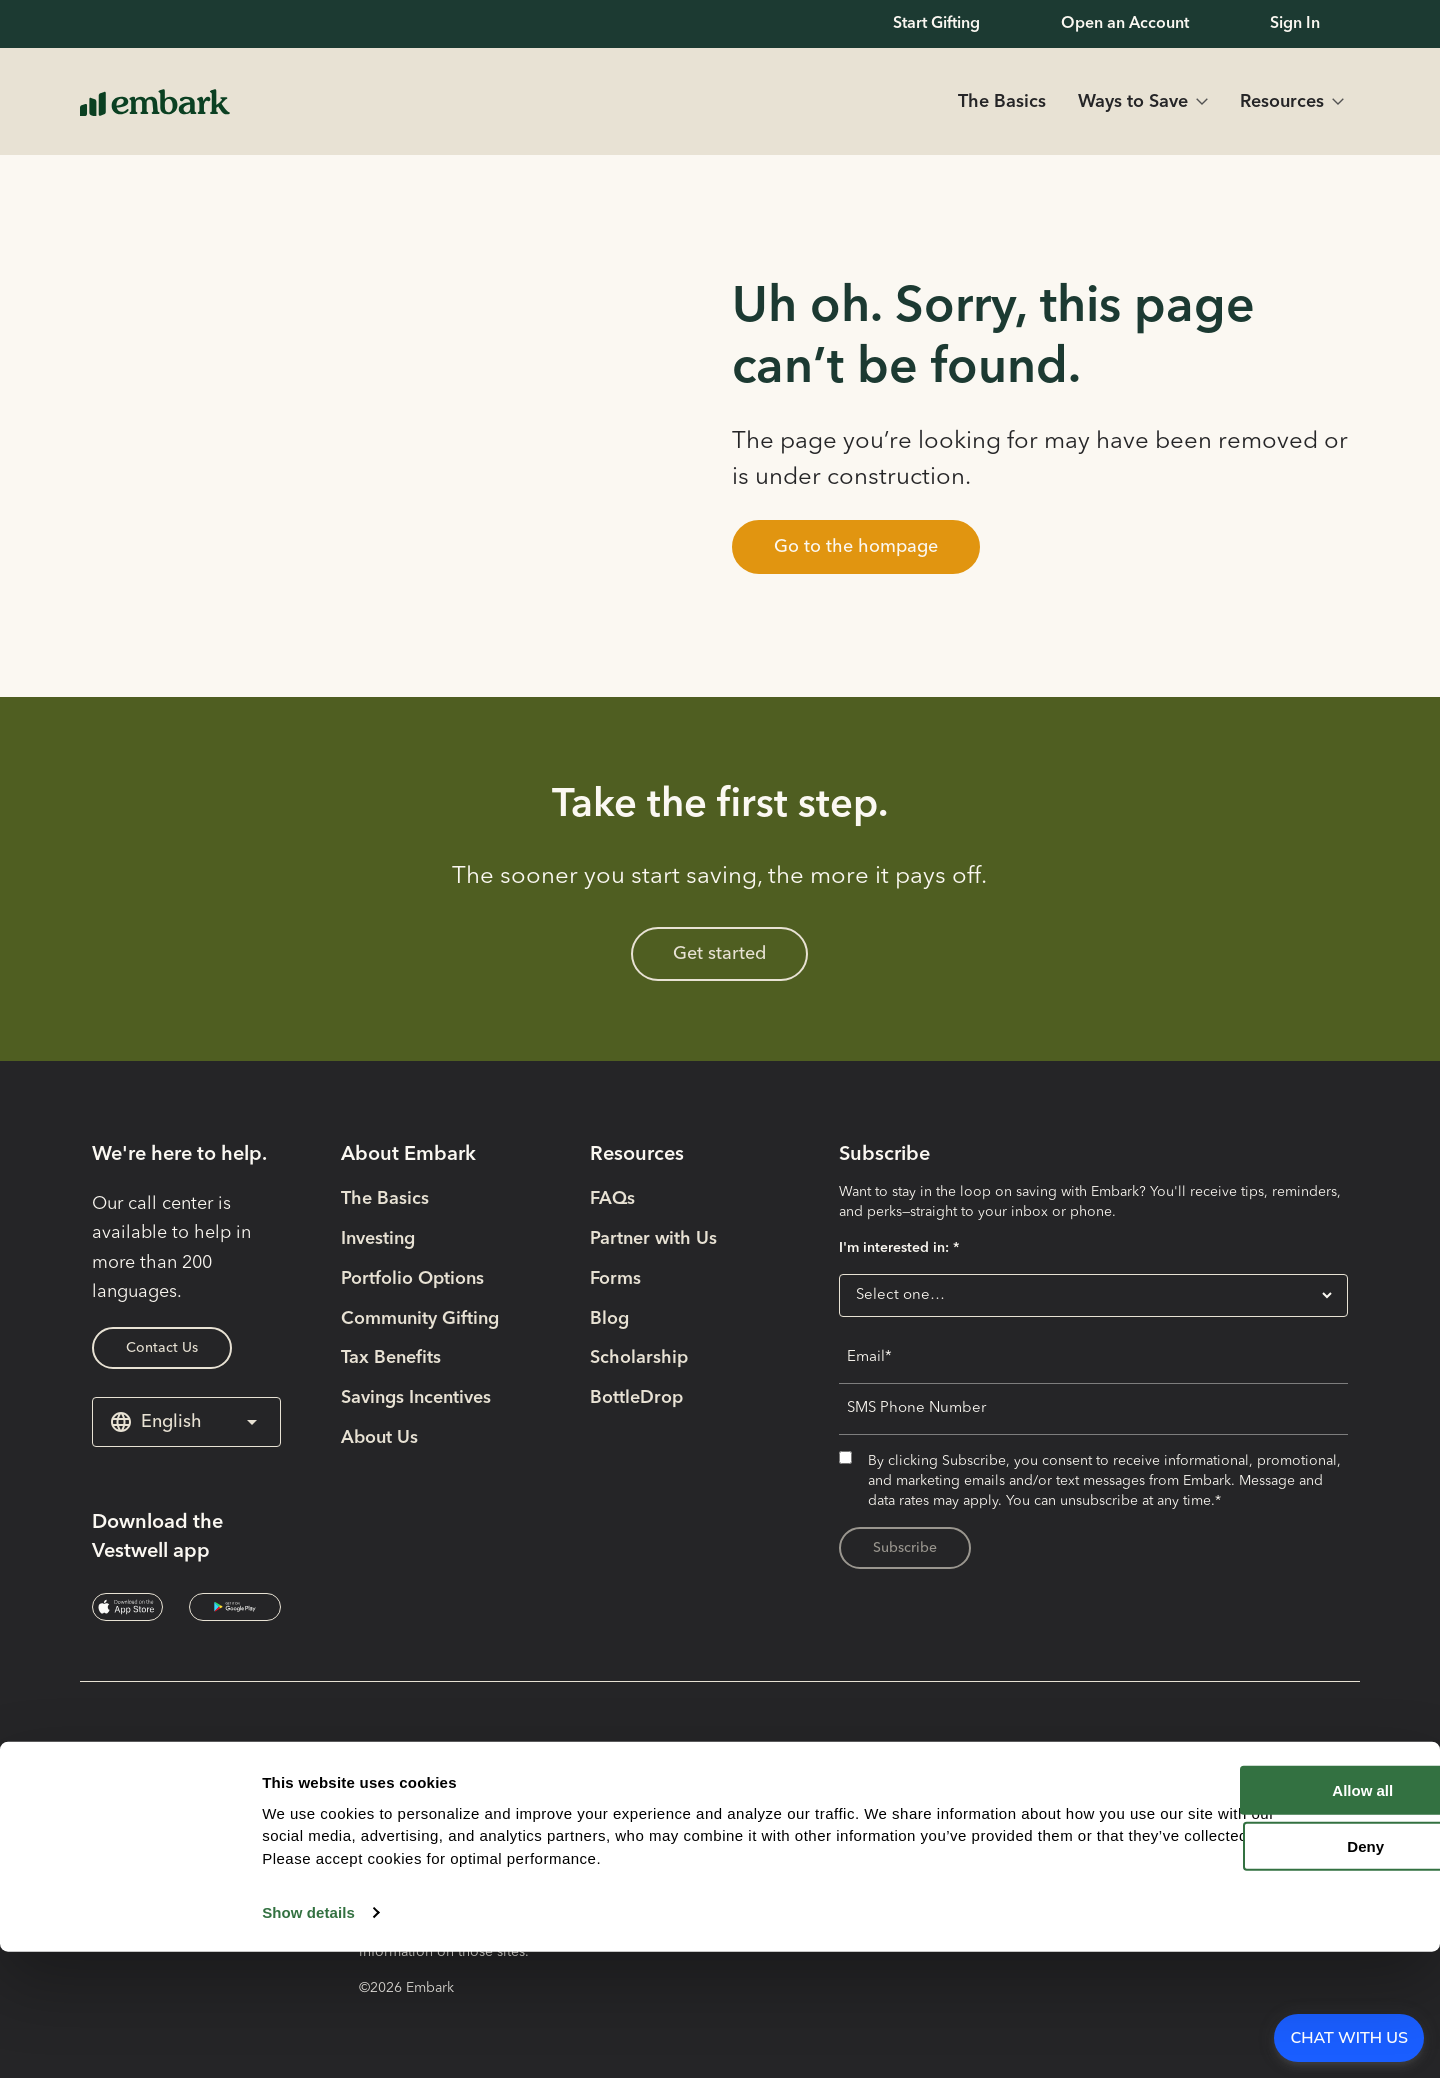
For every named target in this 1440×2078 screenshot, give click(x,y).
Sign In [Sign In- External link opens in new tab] (1295, 24)
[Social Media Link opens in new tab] (127, 1817)
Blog (609, 1319)
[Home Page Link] (155, 101)
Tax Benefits (391, 1358)
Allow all (1269, 1915)
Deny (1273, 1972)
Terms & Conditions (1026, 1831)
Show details (308, 2038)
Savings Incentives (416, 1398)
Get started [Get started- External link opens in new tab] (719, 954)
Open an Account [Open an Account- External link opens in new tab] (1125, 24)
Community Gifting (420, 1319)
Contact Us (162, 1348)
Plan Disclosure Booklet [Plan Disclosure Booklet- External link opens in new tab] (1044, 1751)
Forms (615, 1279)
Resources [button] (1282, 102)
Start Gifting (936, 24)
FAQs (612, 1199)
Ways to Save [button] (1133, 102)
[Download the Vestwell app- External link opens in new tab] (127, 1607)
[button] (856, 547)
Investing (378, 1239)
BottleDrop (636, 1398)
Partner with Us (653, 1239)
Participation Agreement (1046, 1791)
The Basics (1002, 102)
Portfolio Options (412, 1279)
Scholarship (639, 1358)
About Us (379, 1438)
